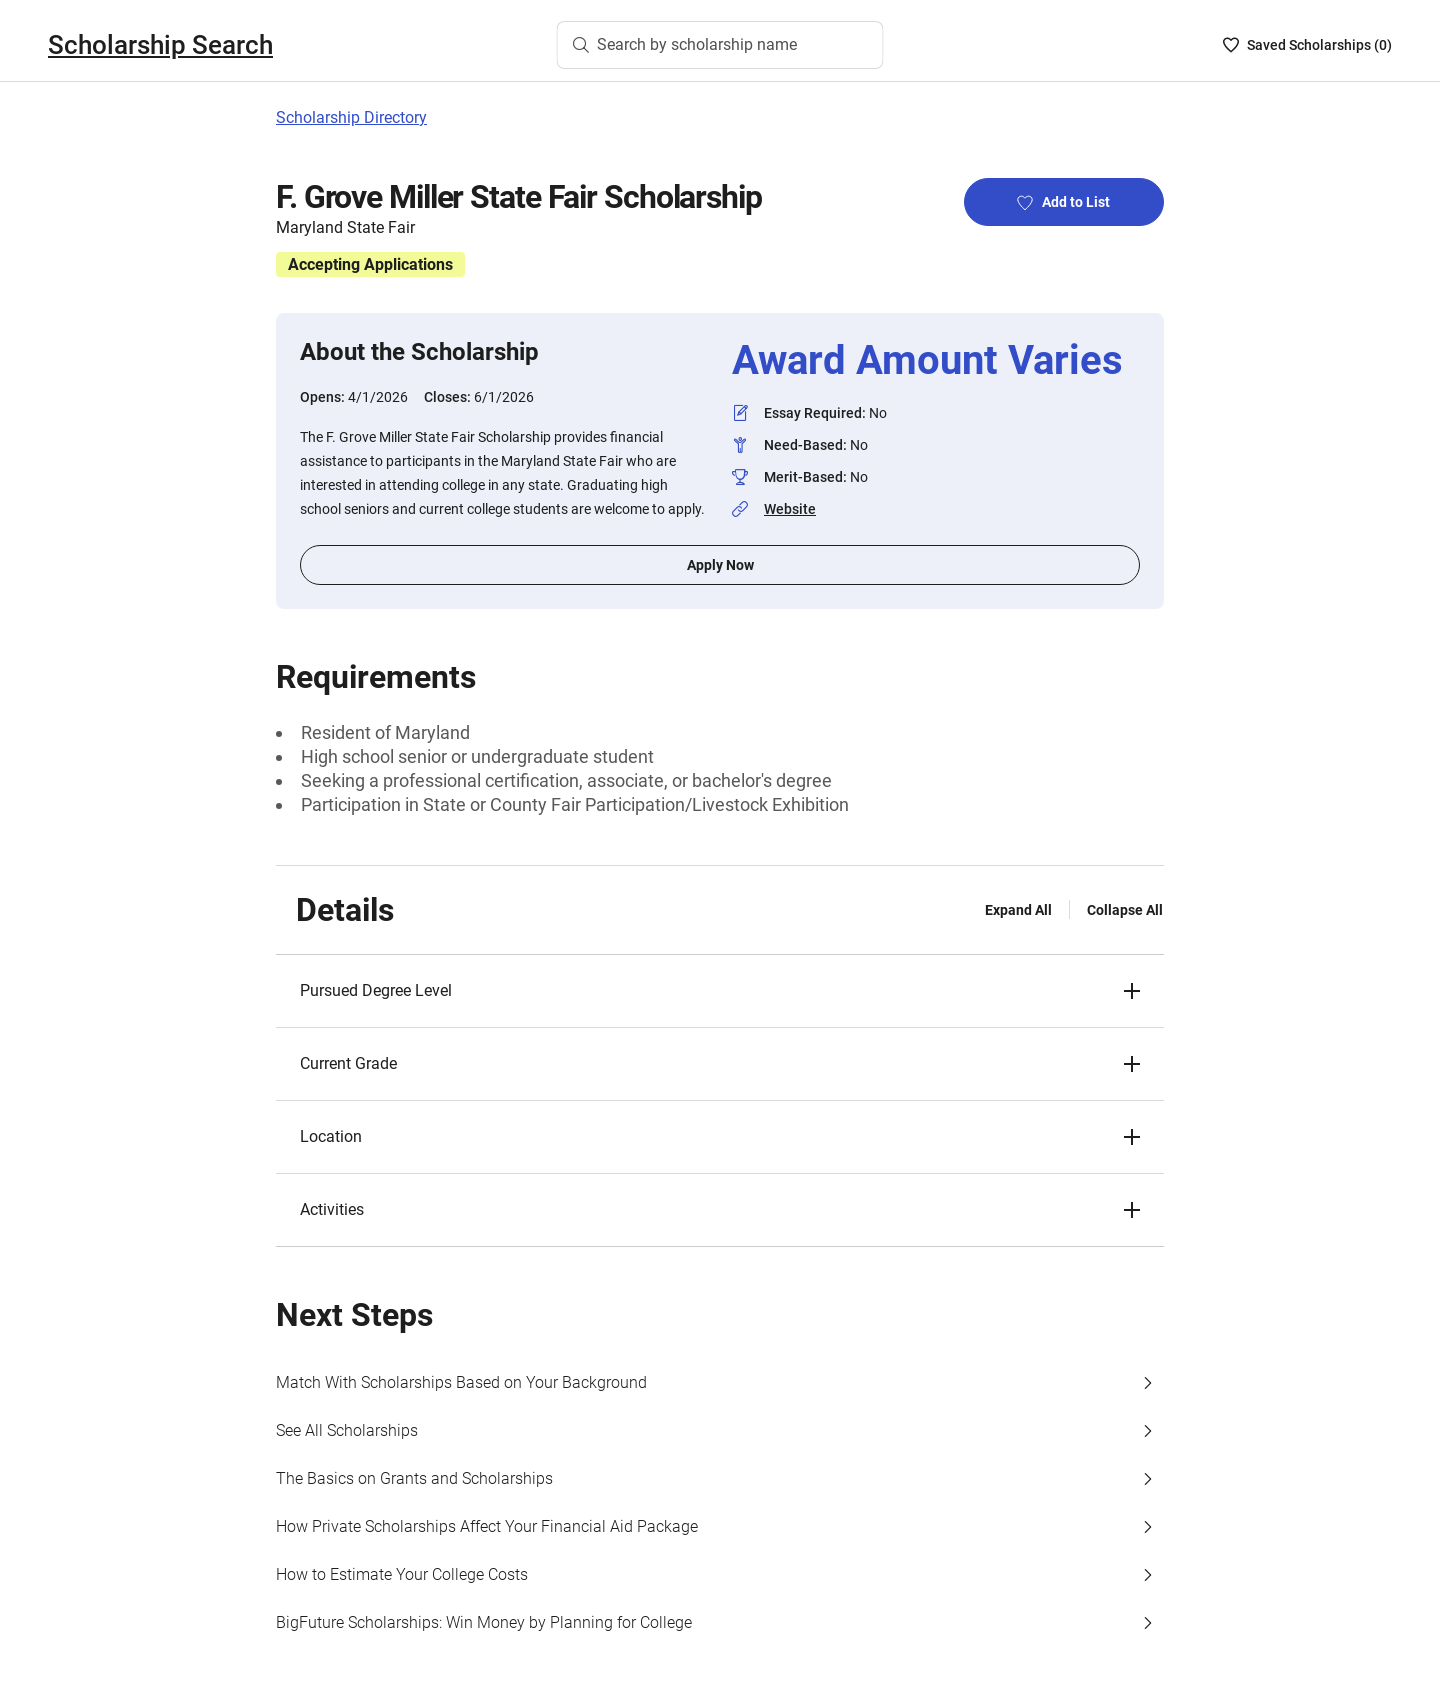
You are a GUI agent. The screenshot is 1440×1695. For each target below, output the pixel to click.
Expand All (1018, 910)
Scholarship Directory (351, 117)
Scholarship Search (160, 45)
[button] (720, 991)
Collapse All (1125, 910)
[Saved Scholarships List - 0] (1307, 45)
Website (790, 509)
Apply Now (720, 565)
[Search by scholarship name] (720, 45)
